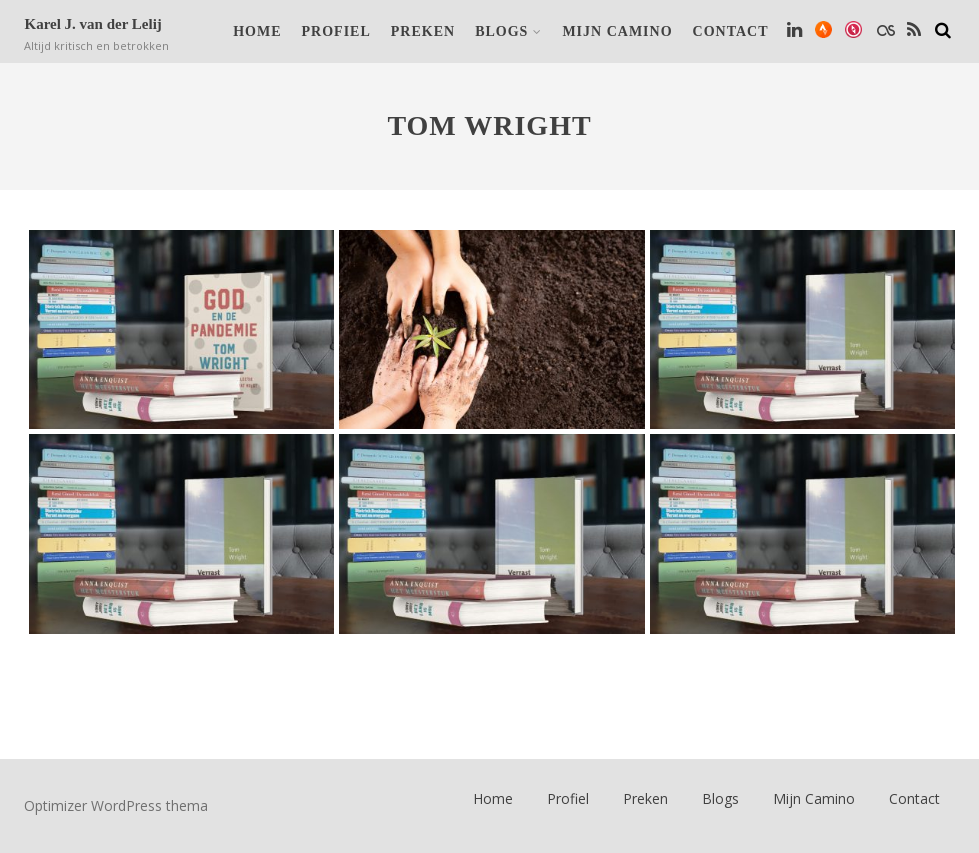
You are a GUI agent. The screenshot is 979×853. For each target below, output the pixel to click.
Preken (423, 31)
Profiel (336, 31)
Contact (731, 31)
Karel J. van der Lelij (92, 24)
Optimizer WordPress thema (116, 805)
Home (257, 31)
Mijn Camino (617, 31)
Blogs (508, 31)
